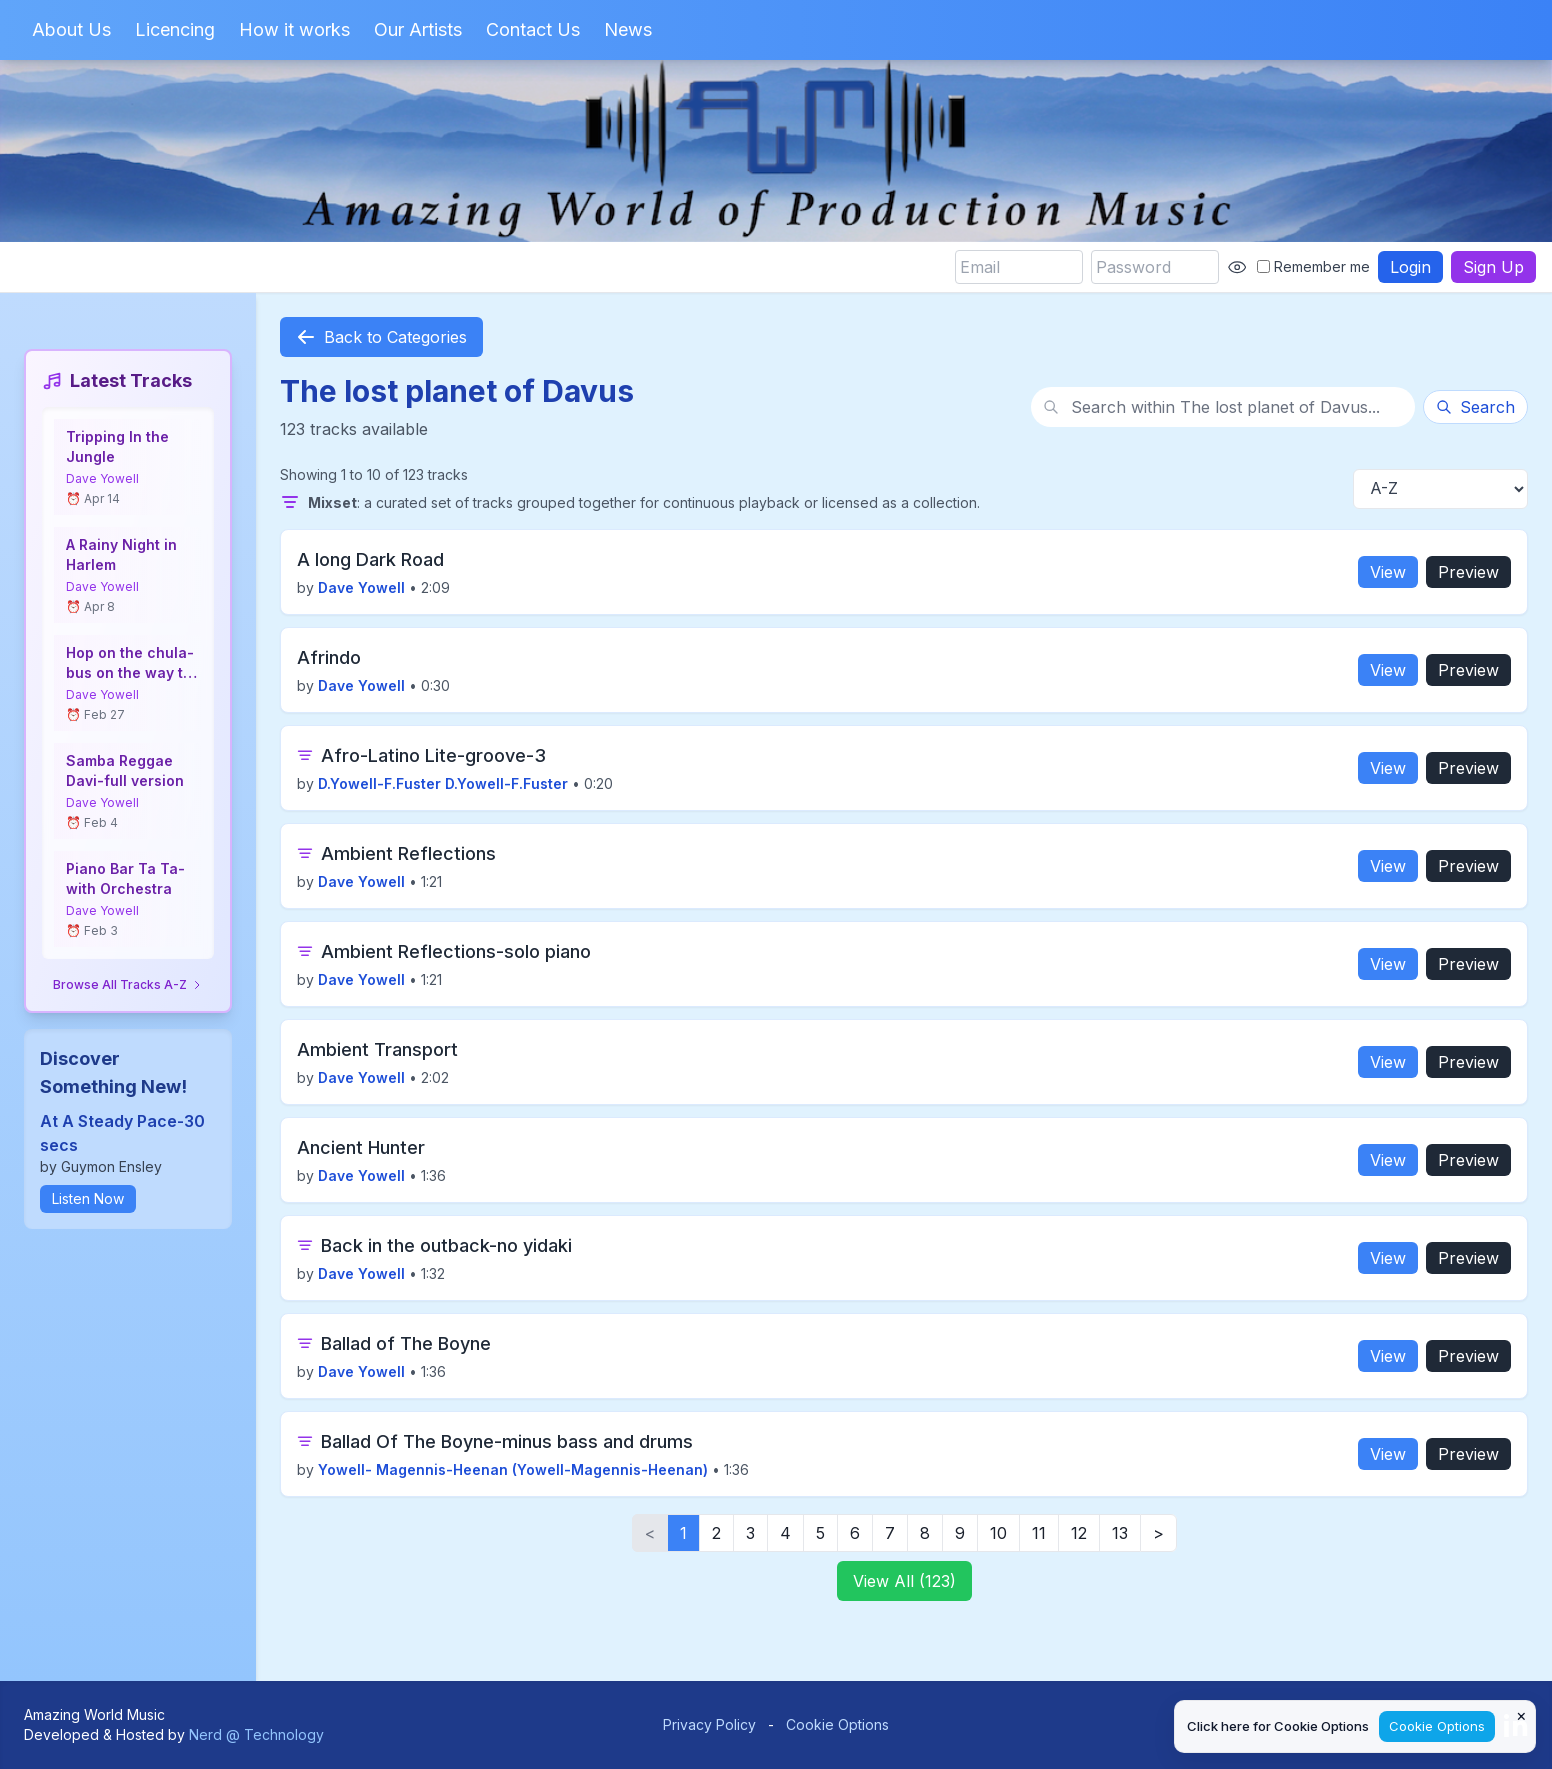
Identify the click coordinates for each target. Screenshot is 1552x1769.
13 (1120, 1533)
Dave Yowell (102, 478)
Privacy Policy (709, 1724)
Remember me (1313, 266)
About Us (71, 29)
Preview (1468, 572)
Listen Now (88, 1198)
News (628, 29)
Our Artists (418, 29)
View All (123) (904, 1581)
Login (1410, 267)
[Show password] (1237, 267)
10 (998, 1533)
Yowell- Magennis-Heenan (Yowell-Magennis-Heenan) (513, 1469)
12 (1079, 1533)
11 (1039, 1533)
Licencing (175, 29)
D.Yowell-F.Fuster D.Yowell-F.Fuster (443, 783)
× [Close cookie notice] (1521, 1715)
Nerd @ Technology (256, 1734)
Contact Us (533, 29)
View (1388, 572)
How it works (294, 29)
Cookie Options (837, 1724)
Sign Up (1493, 267)
